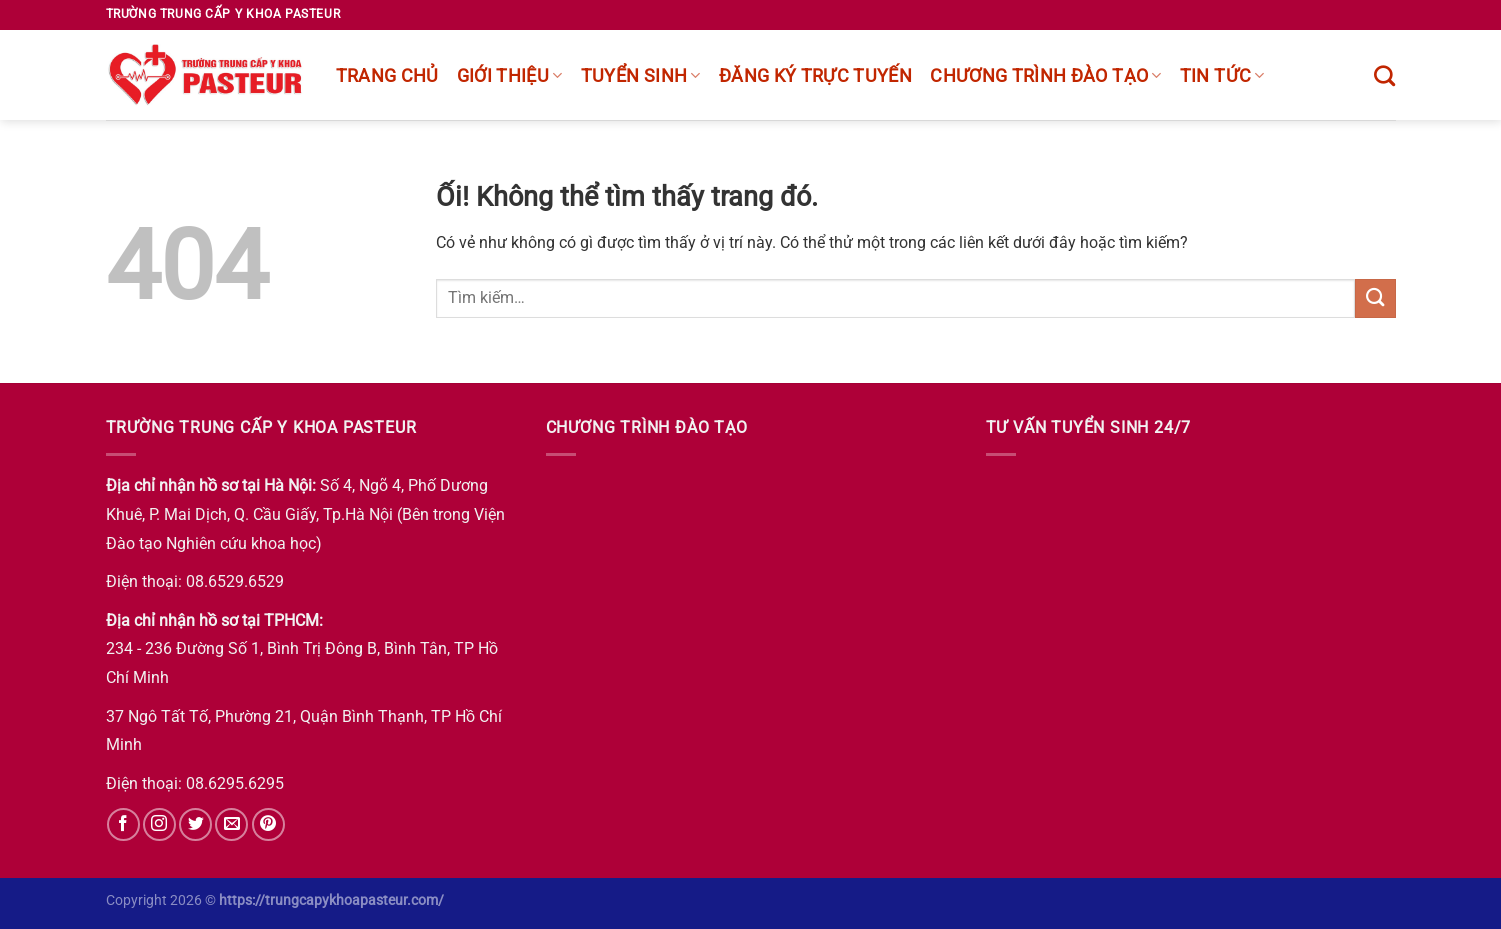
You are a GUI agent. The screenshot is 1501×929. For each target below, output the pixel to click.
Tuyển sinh (641, 76)
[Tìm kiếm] (1384, 75)
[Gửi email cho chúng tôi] (231, 824)
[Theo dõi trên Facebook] (123, 824)
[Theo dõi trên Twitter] (195, 824)
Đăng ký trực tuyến (815, 76)
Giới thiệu (510, 76)
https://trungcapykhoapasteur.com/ (331, 900)
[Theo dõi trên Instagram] (159, 824)
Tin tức (1222, 76)
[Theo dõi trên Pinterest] (268, 824)
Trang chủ (387, 76)
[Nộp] (1375, 298)
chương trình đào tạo (1046, 76)
